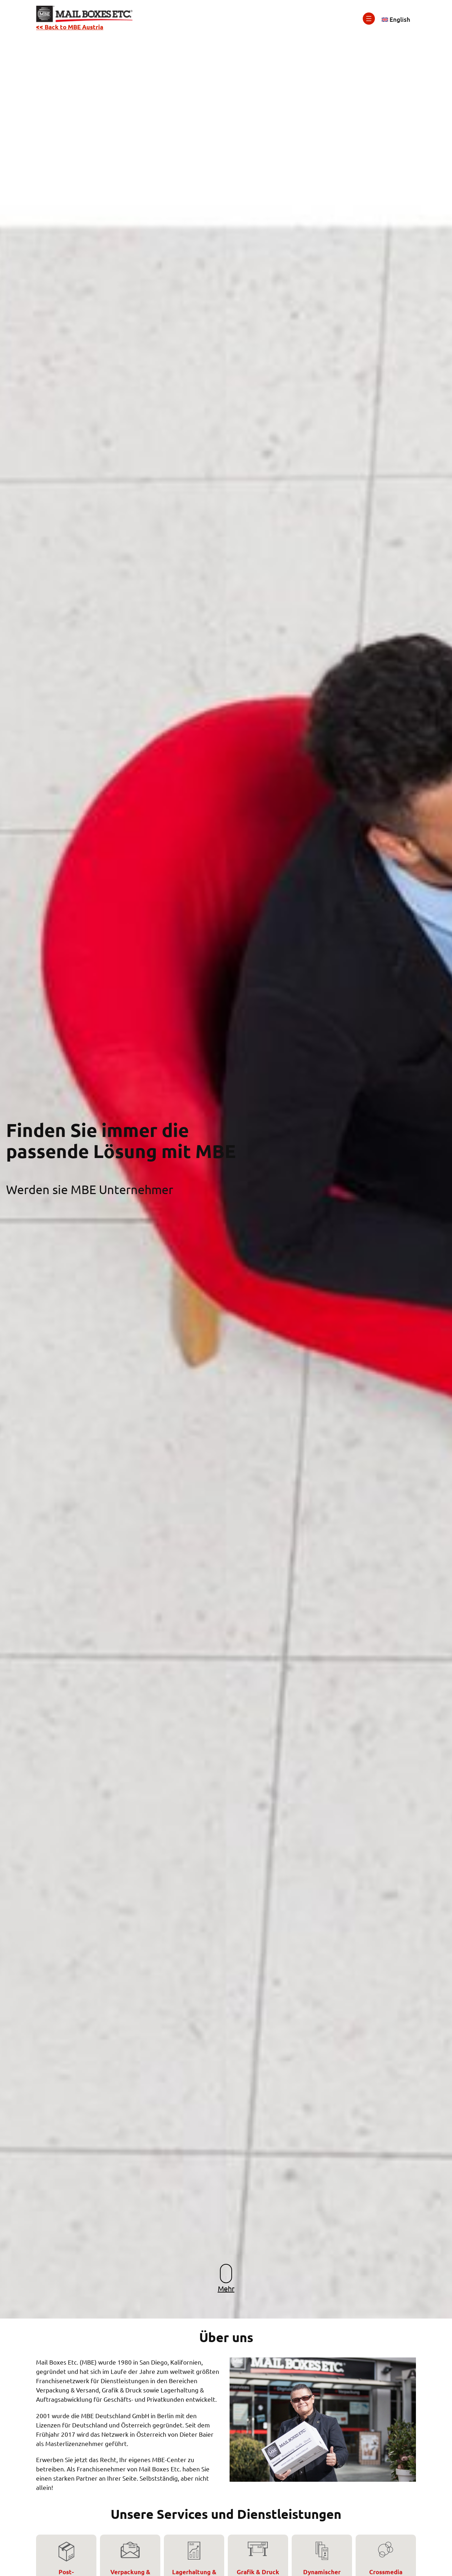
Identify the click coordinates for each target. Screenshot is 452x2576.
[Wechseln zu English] (396, 20)
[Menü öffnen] (369, 18)
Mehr (226, 2288)
